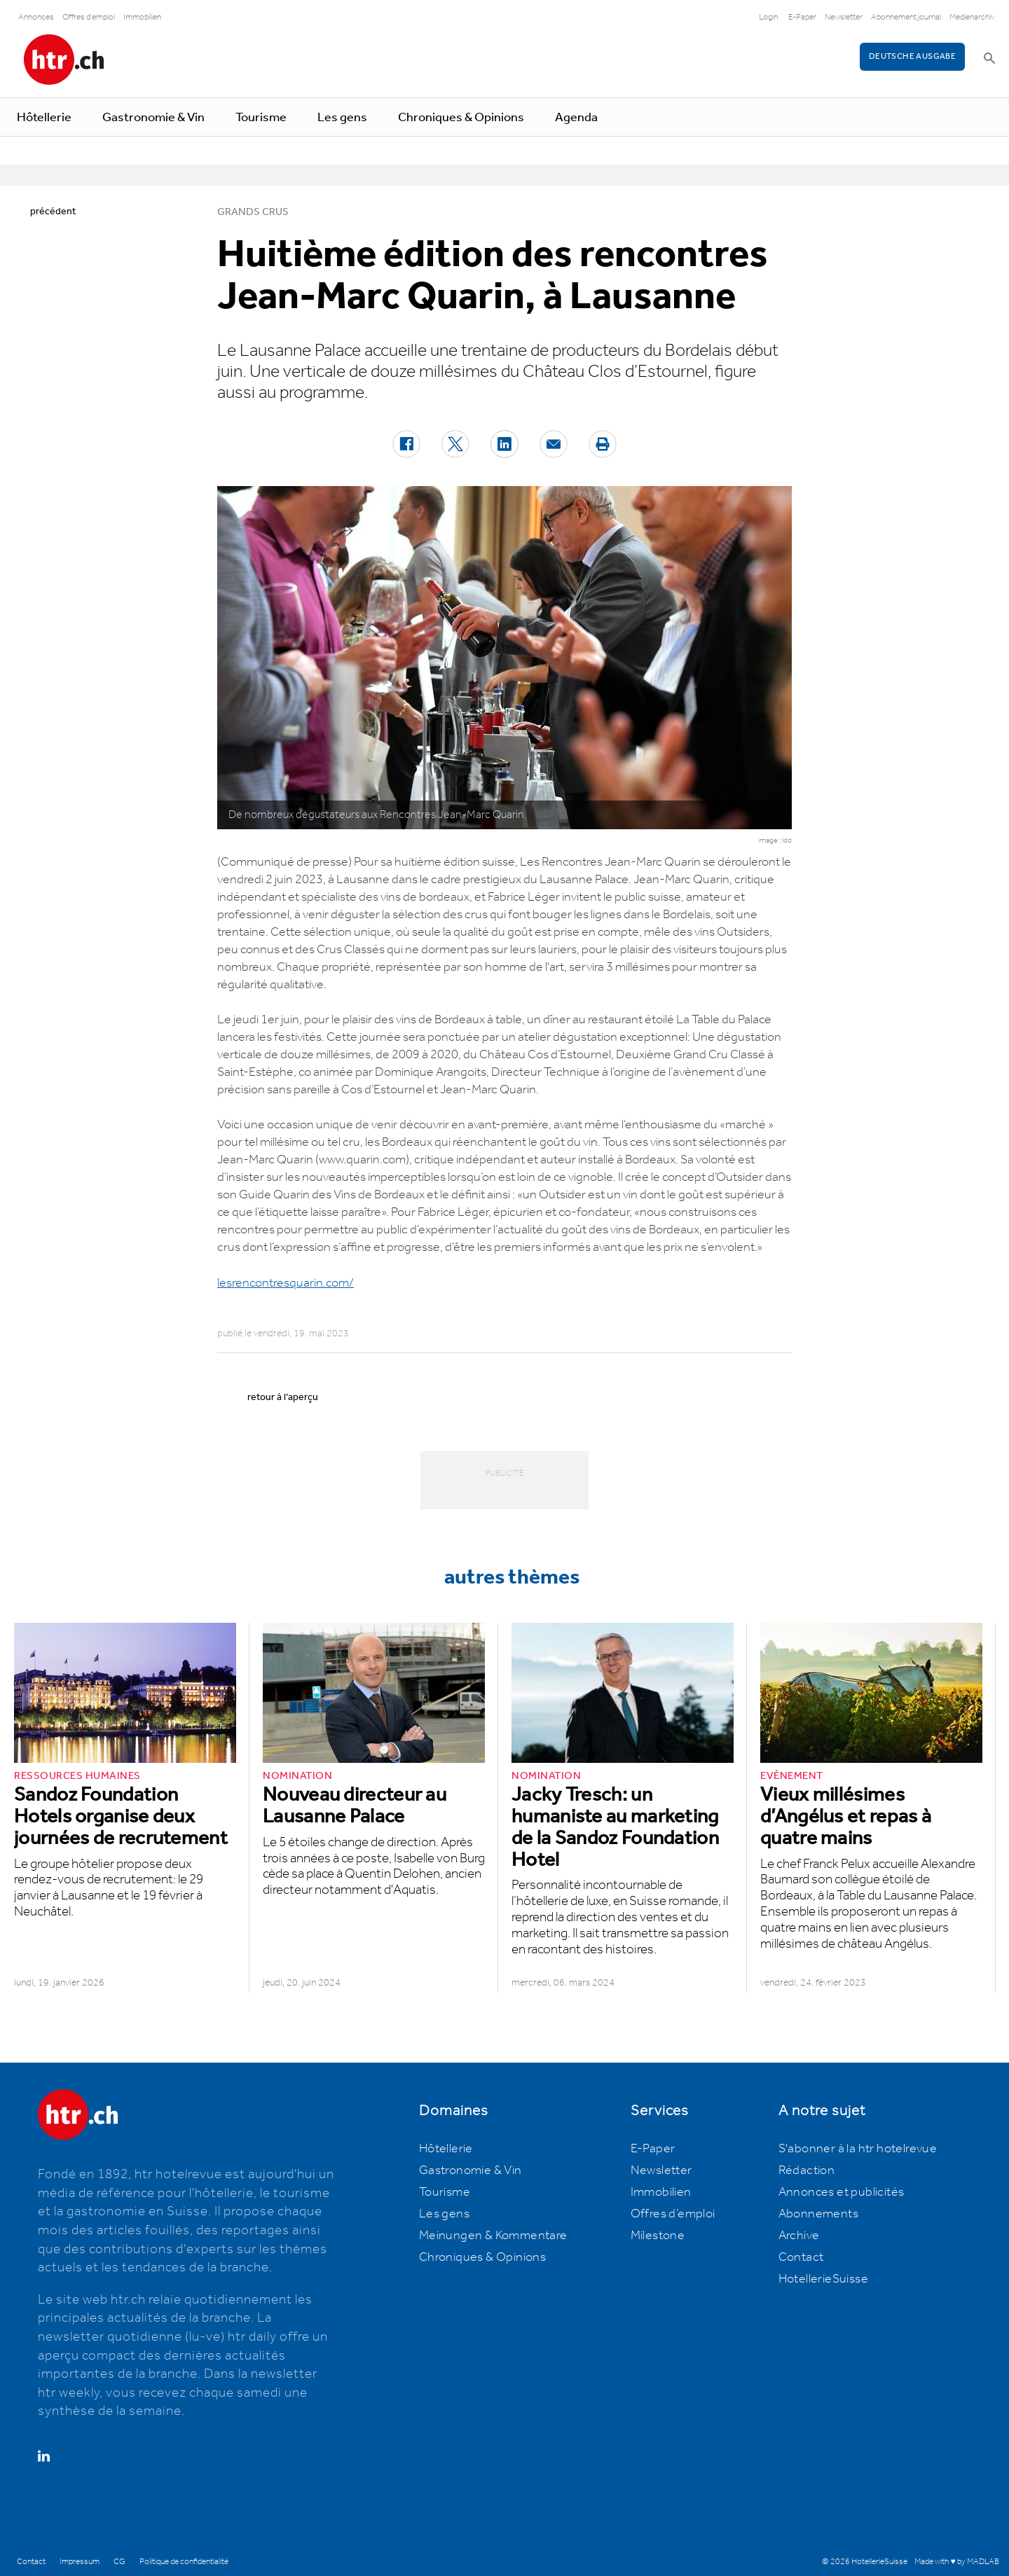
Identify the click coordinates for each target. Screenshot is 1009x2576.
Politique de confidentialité (183, 2561)
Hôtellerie (44, 117)
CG (119, 2561)
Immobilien (142, 17)
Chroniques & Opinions (461, 117)
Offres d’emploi (673, 2214)
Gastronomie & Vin (153, 117)
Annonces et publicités (841, 2192)
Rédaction (806, 2170)
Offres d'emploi (88, 17)
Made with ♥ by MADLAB (956, 2561)
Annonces (36, 17)
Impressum (79, 2561)
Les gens (342, 117)
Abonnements (818, 2214)
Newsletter (844, 17)
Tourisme (261, 117)
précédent (53, 211)
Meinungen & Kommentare (493, 2235)
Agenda (576, 117)
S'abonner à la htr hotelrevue (858, 2149)
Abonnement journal (906, 17)
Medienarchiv (972, 17)
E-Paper (802, 17)
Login (768, 17)
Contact (801, 2257)
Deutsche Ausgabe (912, 56)
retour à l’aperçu (282, 1397)
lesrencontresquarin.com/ (285, 1283)
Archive (799, 2235)
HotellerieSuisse (823, 2279)
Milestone (658, 2235)
